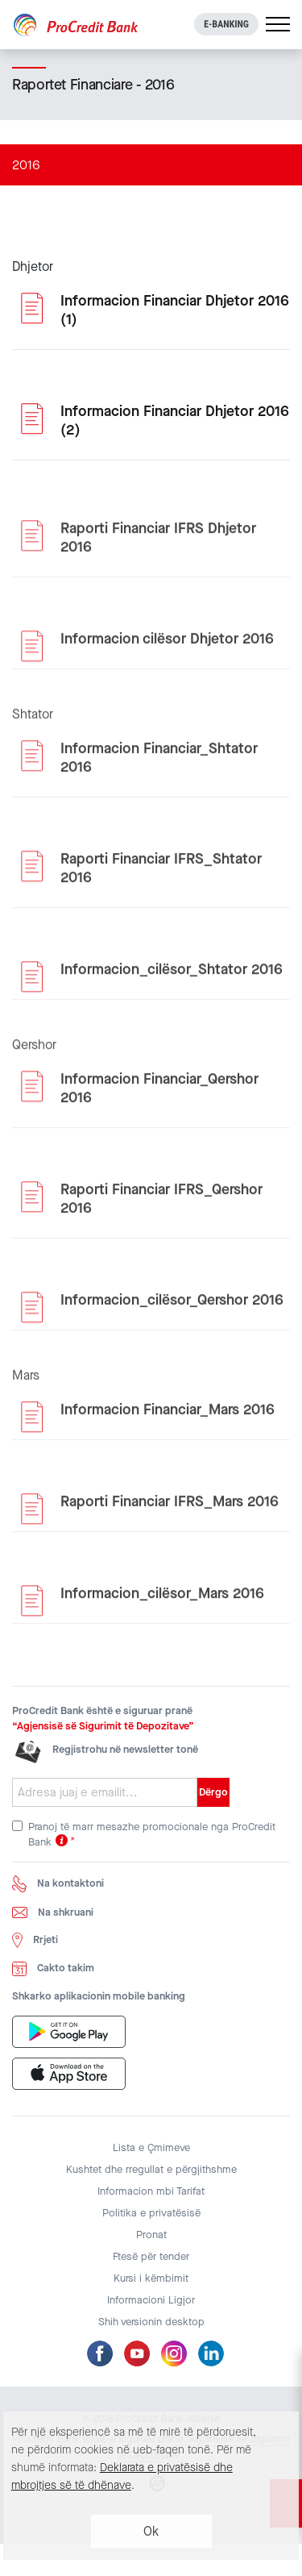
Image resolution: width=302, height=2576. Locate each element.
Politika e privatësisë (151, 2213)
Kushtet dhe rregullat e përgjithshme (151, 2169)
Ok (151, 2531)
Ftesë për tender (151, 2256)
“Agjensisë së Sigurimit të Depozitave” (103, 1726)
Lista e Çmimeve (151, 2147)
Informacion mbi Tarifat (151, 2191)
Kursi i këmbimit (151, 2278)
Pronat (151, 2234)
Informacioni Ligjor (151, 2300)
